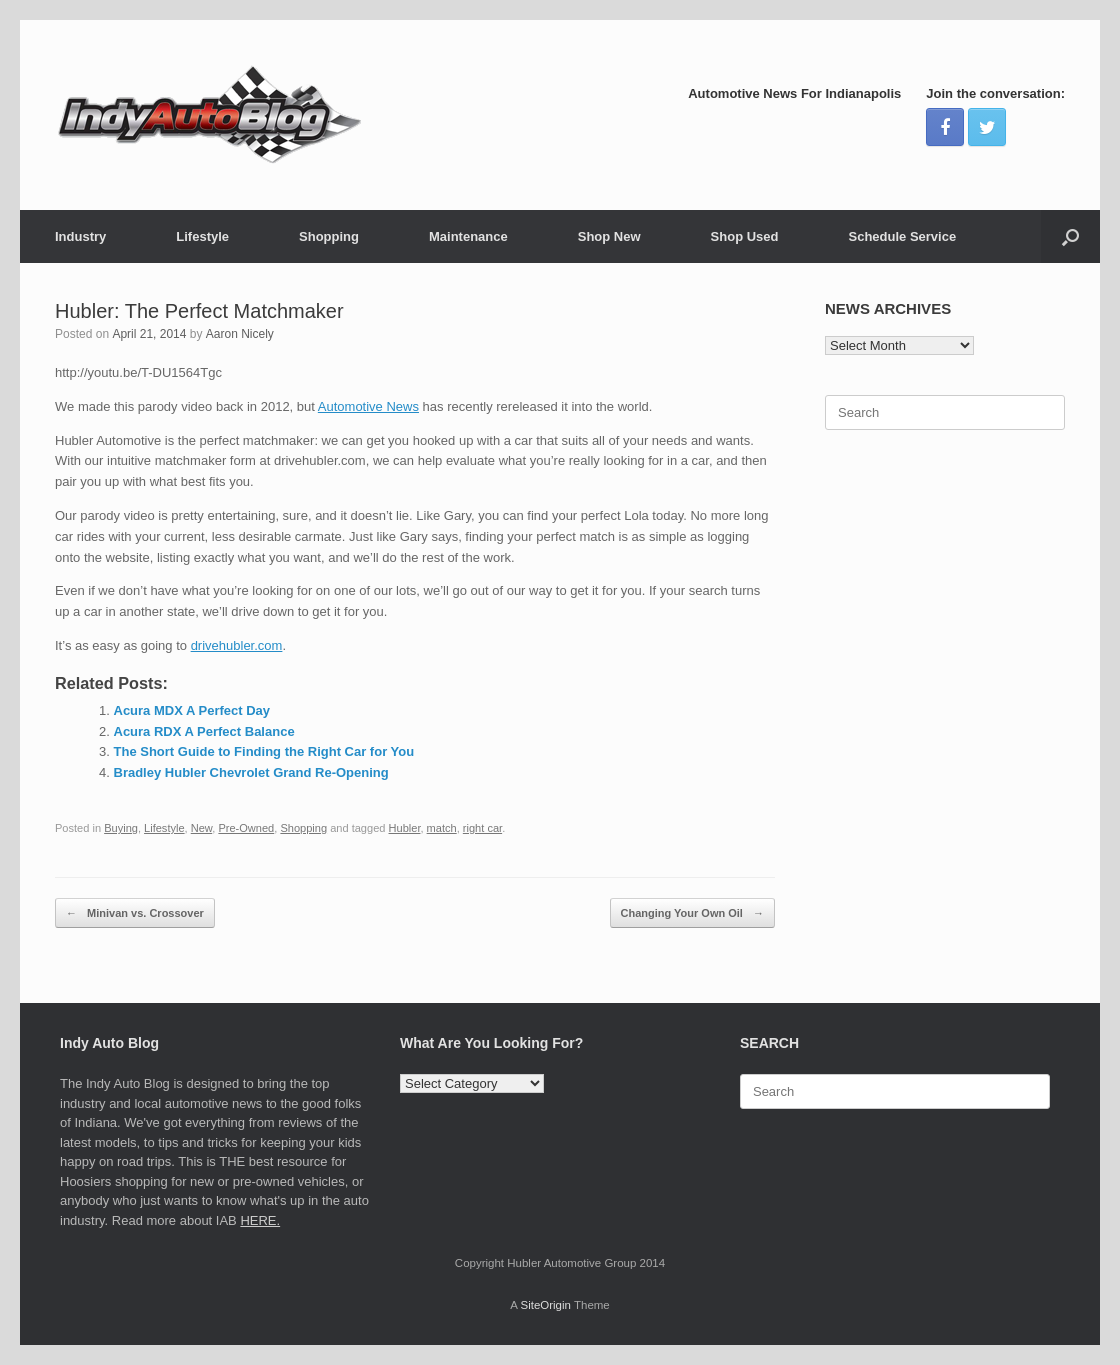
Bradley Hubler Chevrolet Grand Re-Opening (251, 772)
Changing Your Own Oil (692, 913)
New (202, 828)
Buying (121, 828)
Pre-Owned (246, 828)
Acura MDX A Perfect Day (192, 710)
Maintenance (468, 236)
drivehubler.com (237, 645)
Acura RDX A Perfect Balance (204, 731)
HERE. (260, 1220)
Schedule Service (902, 236)
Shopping (329, 236)
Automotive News (368, 406)
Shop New (609, 236)
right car (482, 828)
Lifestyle (202, 236)
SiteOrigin (545, 1305)
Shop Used (745, 236)
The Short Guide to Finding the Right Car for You (264, 751)
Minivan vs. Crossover (135, 913)
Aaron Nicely (240, 334)
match (442, 828)
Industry (80, 236)
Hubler (405, 828)
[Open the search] (1070, 236)
